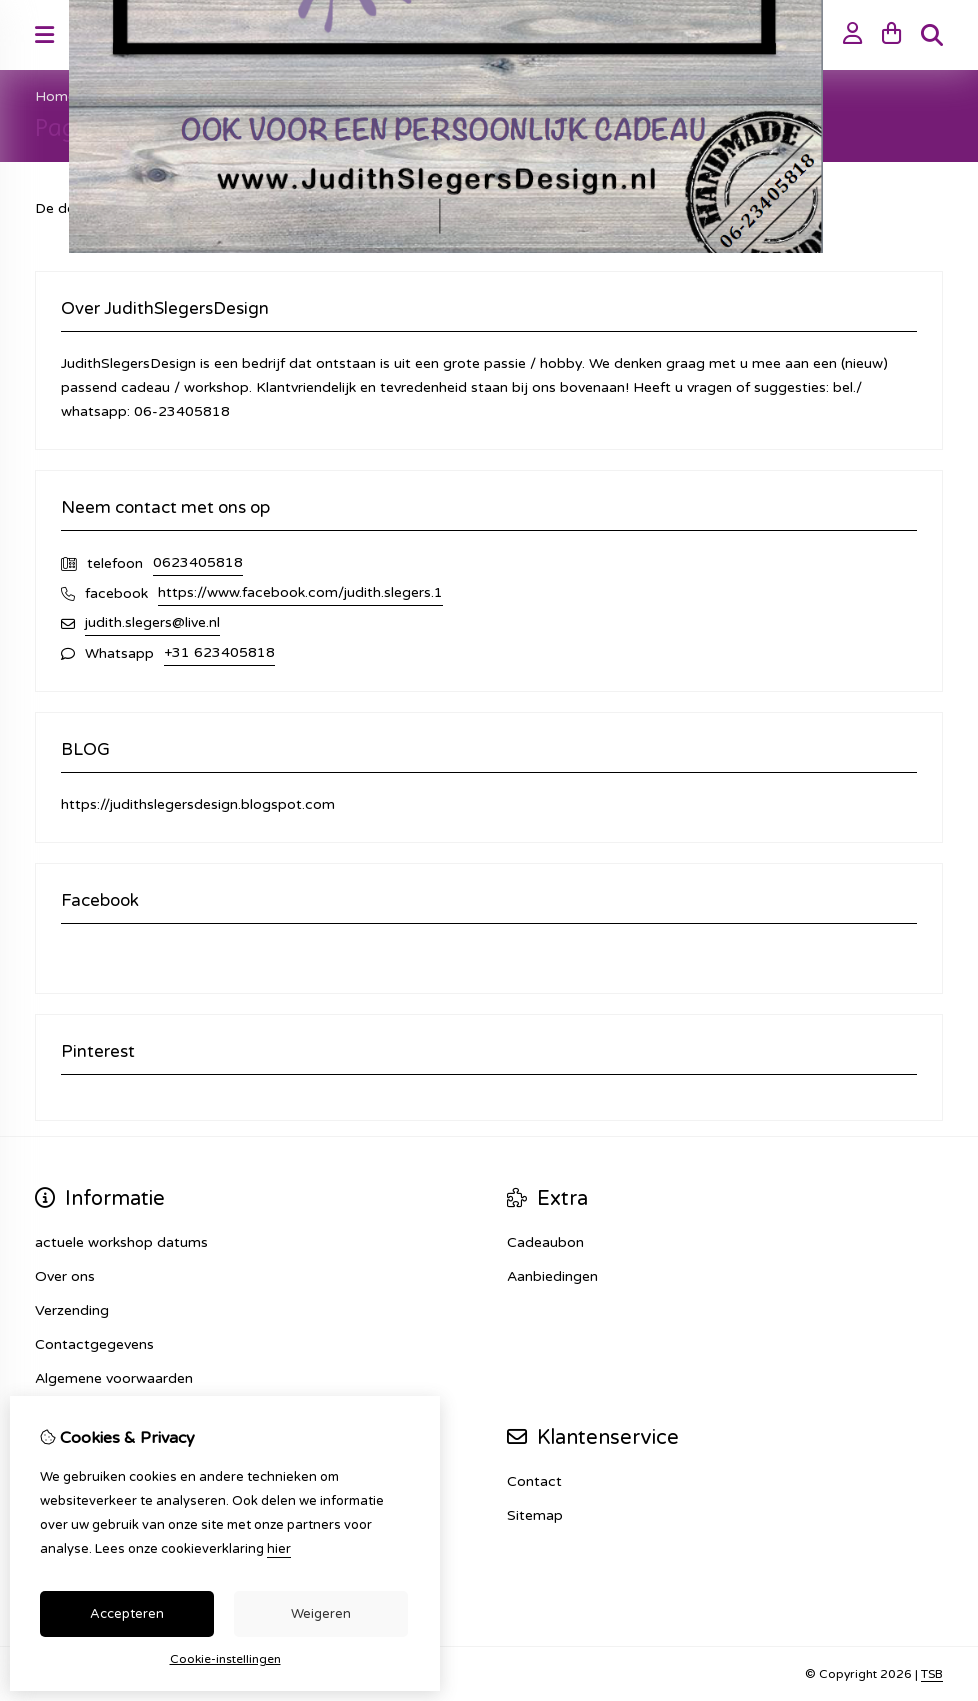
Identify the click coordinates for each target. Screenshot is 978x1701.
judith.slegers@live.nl (152, 622)
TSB (932, 1674)
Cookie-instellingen (225, 1659)
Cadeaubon (545, 1242)
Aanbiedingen (552, 1276)
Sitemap (535, 1515)
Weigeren (321, 1614)
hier (279, 1549)
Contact (534, 1481)
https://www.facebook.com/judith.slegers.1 (300, 592)
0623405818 (198, 562)
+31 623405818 (219, 652)
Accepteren (127, 1614)
